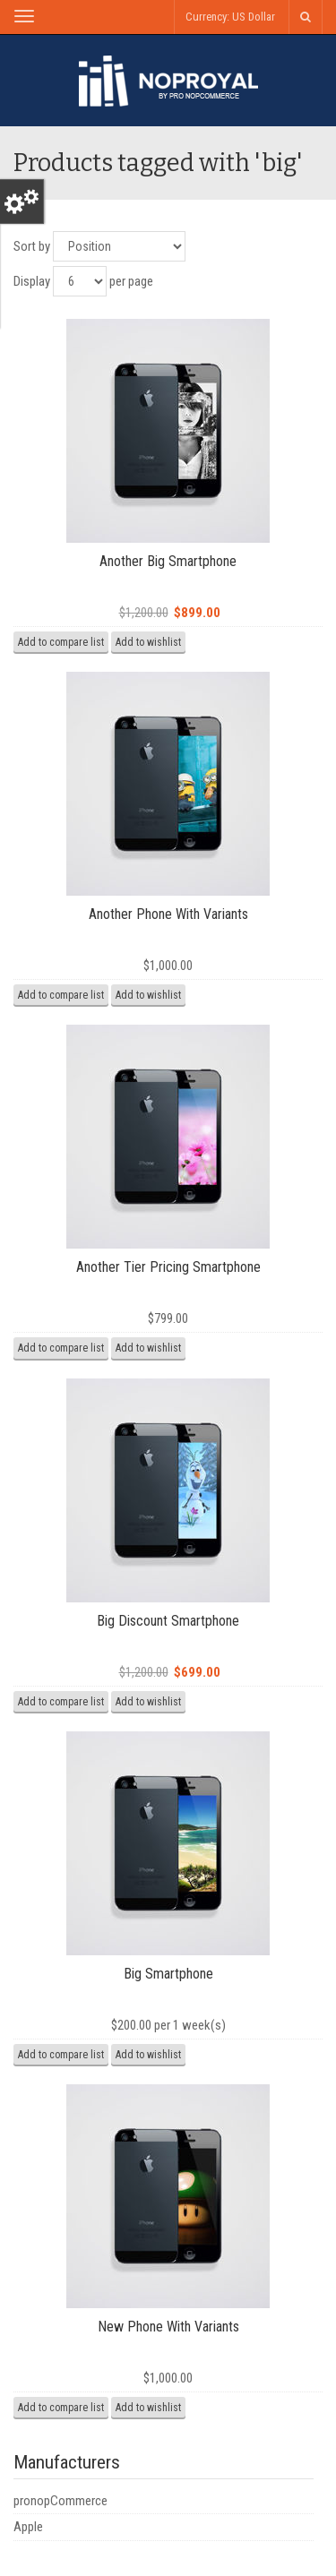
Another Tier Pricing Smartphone (168, 1266)
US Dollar (253, 16)
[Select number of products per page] (80, 281)
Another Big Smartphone (168, 561)
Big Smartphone (168, 1973)
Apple (28, 2527)
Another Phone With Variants (168, 914)
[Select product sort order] (119, 246)
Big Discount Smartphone (168, 1620)
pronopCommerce (60, 2501)
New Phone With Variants (168, 2326)
